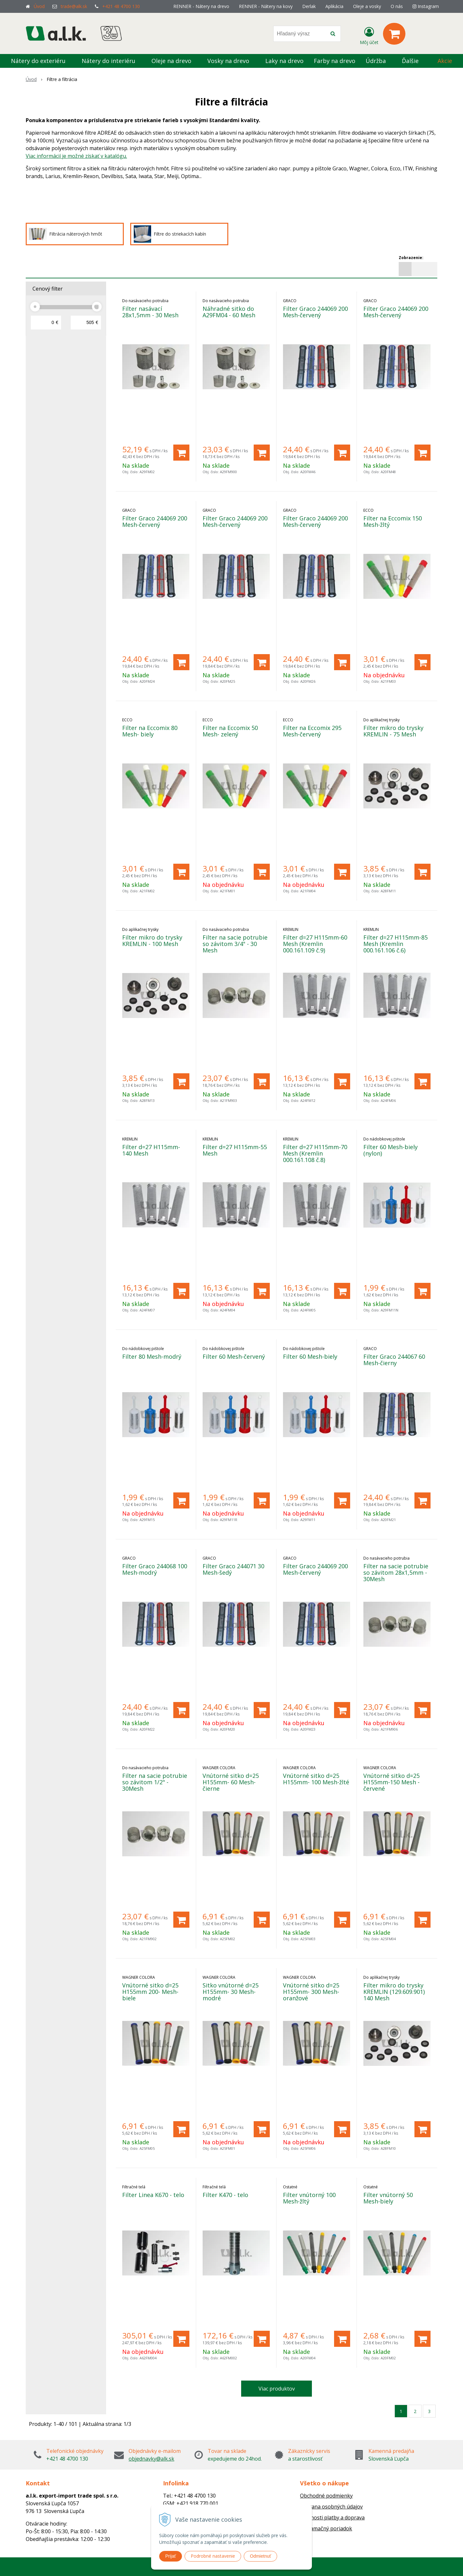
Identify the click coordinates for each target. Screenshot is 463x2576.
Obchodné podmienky (326, 2495)
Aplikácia (334, 6)
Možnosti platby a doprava (332, 2517)
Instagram (426, 6)
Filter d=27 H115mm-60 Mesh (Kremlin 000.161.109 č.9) (315, 943)
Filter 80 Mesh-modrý (151, 1356)
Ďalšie (414, 61)
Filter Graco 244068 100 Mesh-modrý (154, 1569)
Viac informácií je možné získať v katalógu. (76, 155)
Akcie (445, 61)
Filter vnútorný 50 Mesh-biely (388, 2198)
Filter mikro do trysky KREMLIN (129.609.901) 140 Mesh (394, 1991)
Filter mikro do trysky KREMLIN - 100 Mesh (152, 940)
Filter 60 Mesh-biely (310, 1356)
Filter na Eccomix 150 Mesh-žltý (392, 521)
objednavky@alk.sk (151, 2458)
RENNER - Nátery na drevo (201, 6)
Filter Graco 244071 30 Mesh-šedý (233, 1569)
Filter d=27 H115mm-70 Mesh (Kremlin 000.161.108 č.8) (315, 1153)
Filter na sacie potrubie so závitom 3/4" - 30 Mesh (235, 943)
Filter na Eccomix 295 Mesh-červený (312, 731)
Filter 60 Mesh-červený (234, 1356)
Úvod (39, 6)
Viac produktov (277, 2388)
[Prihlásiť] (369, 35)
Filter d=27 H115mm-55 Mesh (235, 1150)
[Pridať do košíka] (181, 453)
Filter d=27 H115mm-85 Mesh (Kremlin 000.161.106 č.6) (395, 943)
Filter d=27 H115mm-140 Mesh (151, 1150)
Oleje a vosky (367, 6)
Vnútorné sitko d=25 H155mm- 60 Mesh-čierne (231, 1782)
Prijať (170, 2556)
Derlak (309, 6)
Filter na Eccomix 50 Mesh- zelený (230, 731)
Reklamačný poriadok (326, 2528)
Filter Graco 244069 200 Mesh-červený (315, 312)
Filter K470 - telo (225, 2195)
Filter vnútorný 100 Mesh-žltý (309, 2198)
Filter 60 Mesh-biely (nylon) (390, 1150)
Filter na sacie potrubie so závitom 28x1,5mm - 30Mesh (395, 1572)
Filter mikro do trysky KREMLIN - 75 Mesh (393, 731)
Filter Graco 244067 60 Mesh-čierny (394, 1360)
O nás (397, 6)
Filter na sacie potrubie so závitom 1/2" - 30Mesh (154, 1782)
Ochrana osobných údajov (331, 2506)
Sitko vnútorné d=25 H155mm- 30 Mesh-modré (231, 1991)
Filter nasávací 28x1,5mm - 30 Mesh (150, 312)
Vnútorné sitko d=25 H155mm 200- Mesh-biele (150, 1991)
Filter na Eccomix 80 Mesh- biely (149, 731)
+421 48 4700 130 (121, 6)
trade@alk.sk (74, 6)
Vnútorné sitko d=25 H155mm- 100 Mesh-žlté (316, 1779)
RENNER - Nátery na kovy (266, 6)
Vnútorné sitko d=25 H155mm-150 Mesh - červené (391, 1782)
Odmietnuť (260, 2556)
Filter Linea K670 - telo (153, 2195)
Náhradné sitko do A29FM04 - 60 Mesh (229, 312)
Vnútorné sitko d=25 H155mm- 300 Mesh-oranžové (311, 1991)
